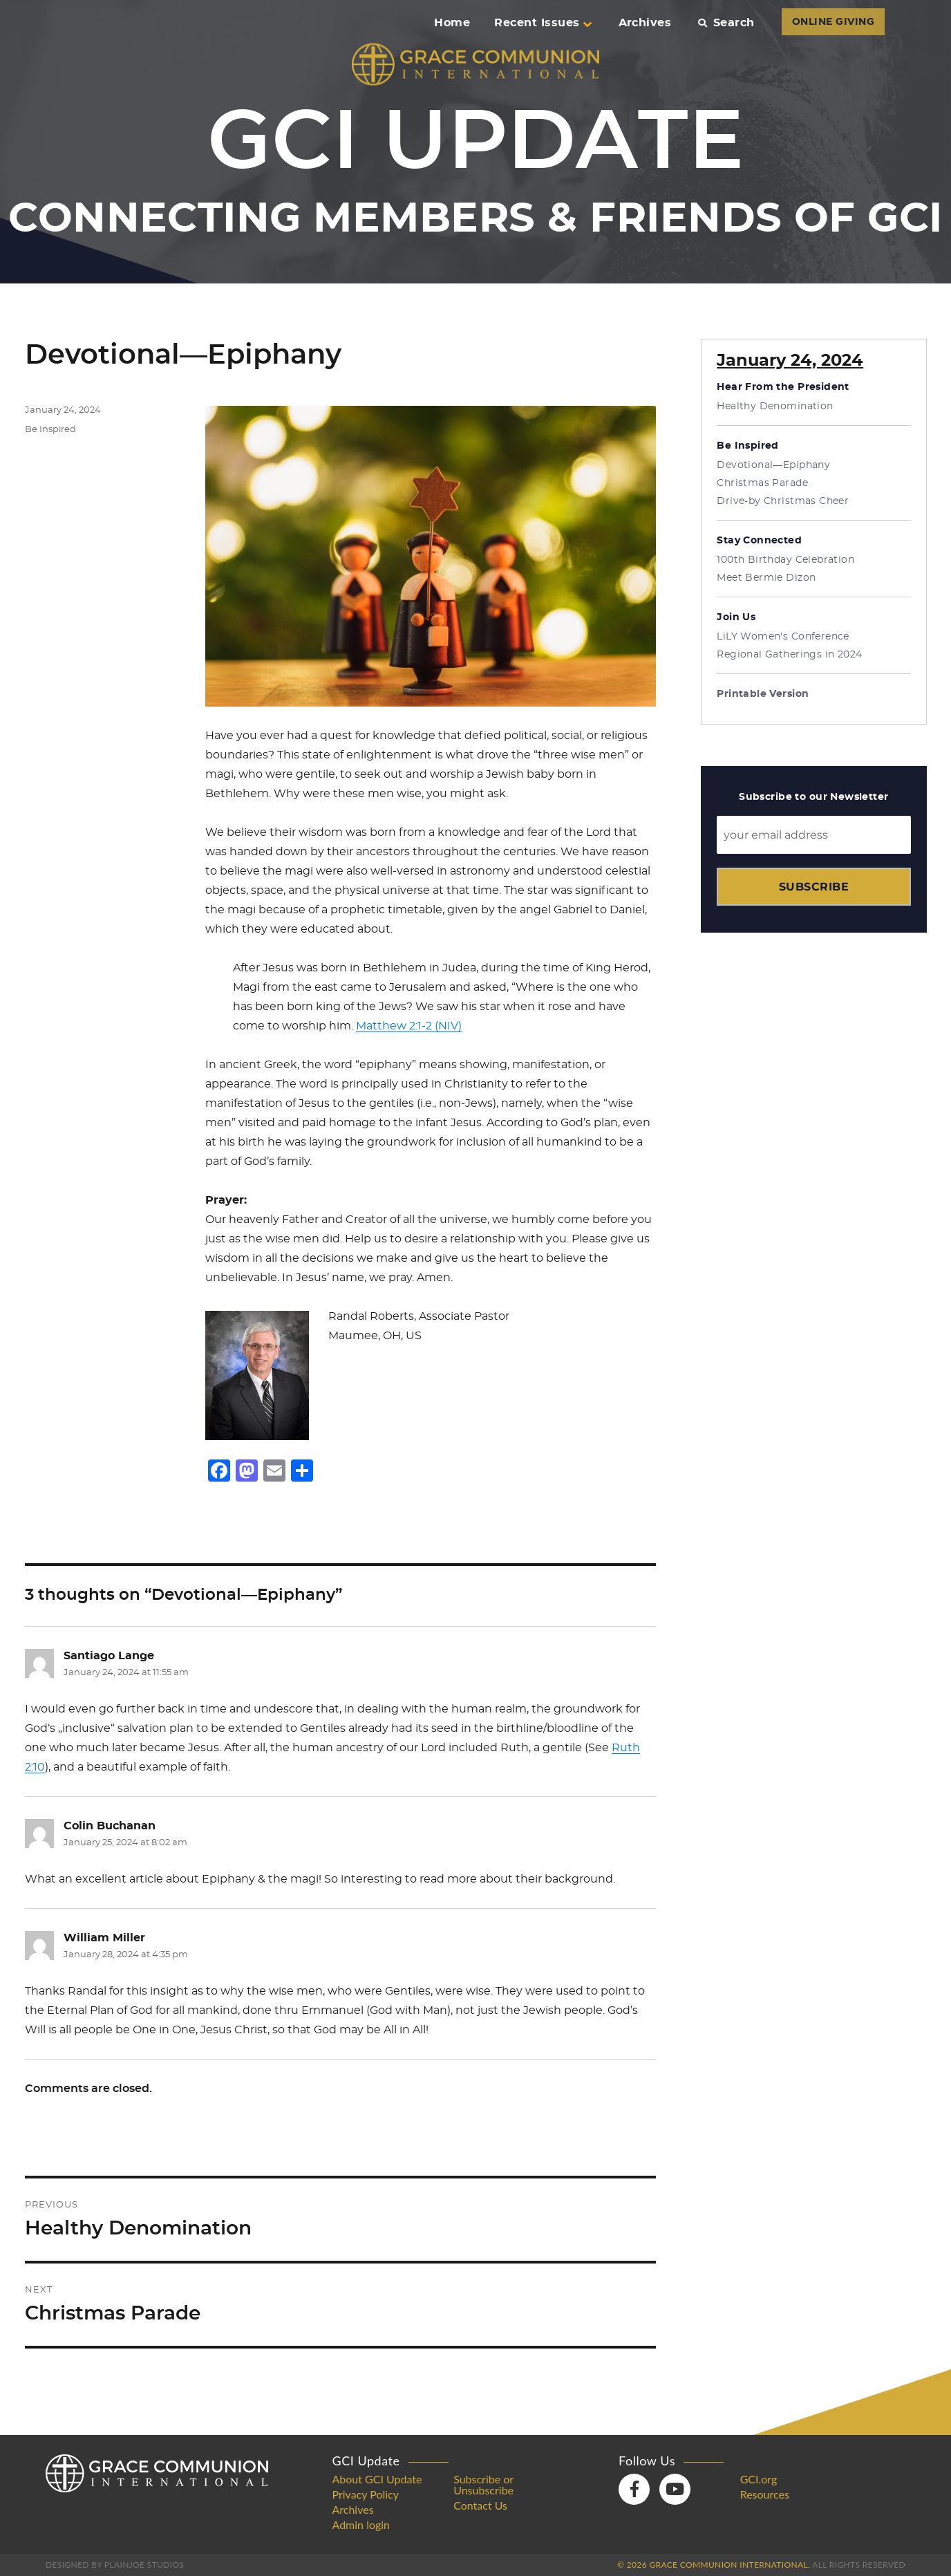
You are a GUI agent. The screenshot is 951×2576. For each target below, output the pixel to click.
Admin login (361, 2524)
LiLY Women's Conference (783, 637)
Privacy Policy (365, 2494)
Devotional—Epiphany (773, 465)
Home (452, 22)
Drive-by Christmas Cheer (783, 501)
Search (726, 22)
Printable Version (763, 694)
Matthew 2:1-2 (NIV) (409, 1026)
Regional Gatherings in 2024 (789, 655)
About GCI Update (377, 2479)
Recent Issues (542, 22)
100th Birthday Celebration (785, 560)
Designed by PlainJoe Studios (115, 2564)
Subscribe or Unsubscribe (483, 2485)
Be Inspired (50, 429)
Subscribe (814, 886)
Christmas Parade (762, 483)
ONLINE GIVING (833, 22)
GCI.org (759, 2479)
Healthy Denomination (775, 406)
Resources (764, 2494)
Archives (645, 22)
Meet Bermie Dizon (766, 578)
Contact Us (480, 2505)
